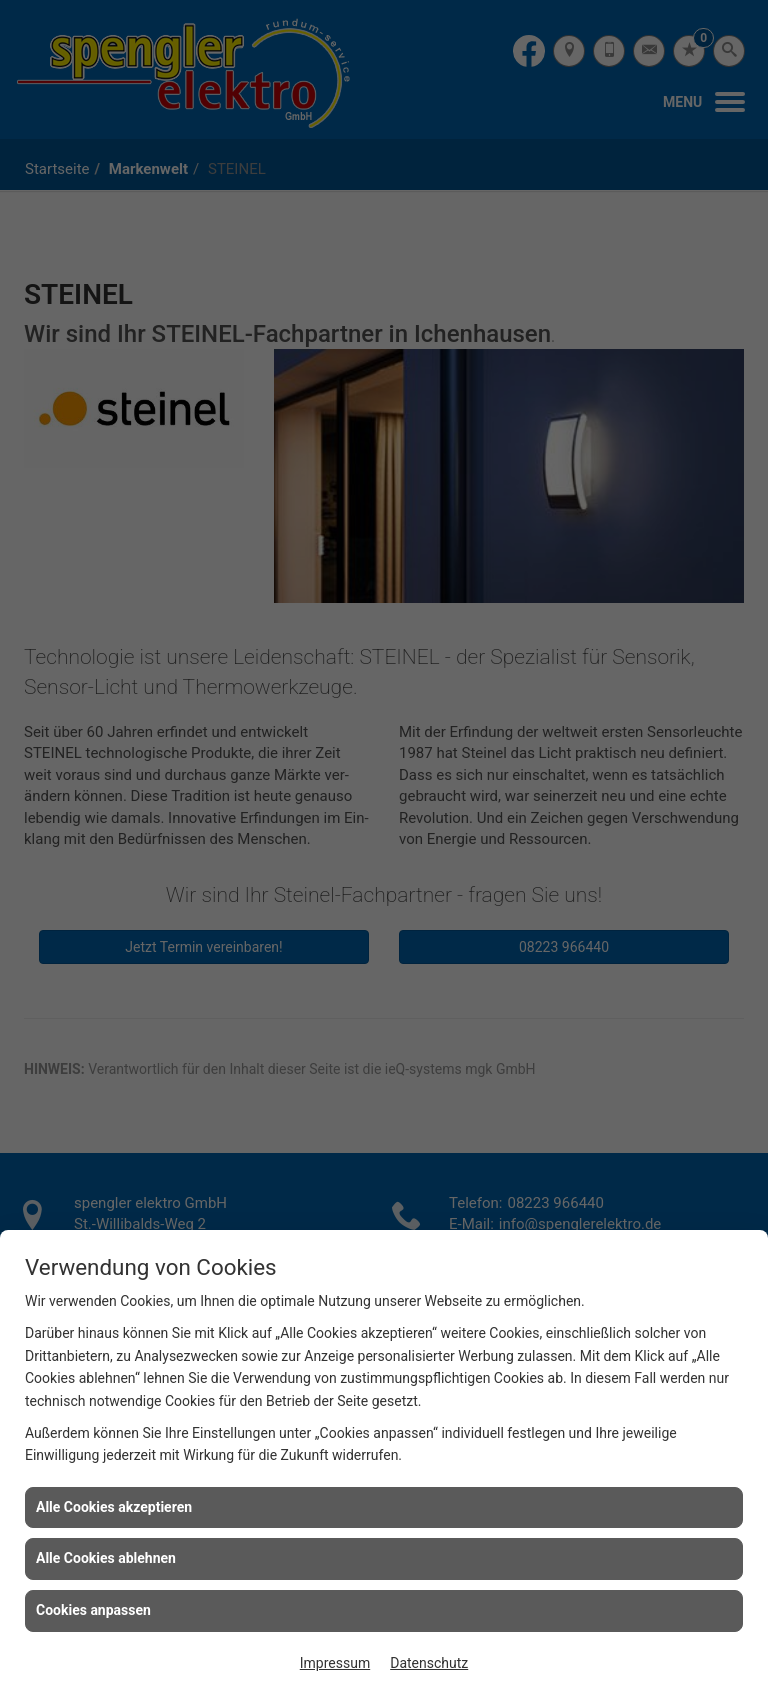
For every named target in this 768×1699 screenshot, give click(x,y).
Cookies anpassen (93, 1610)
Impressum (335, 1663)
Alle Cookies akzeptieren (114, 1507)
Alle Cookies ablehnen (106, 1558)
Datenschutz (429, 1663)
